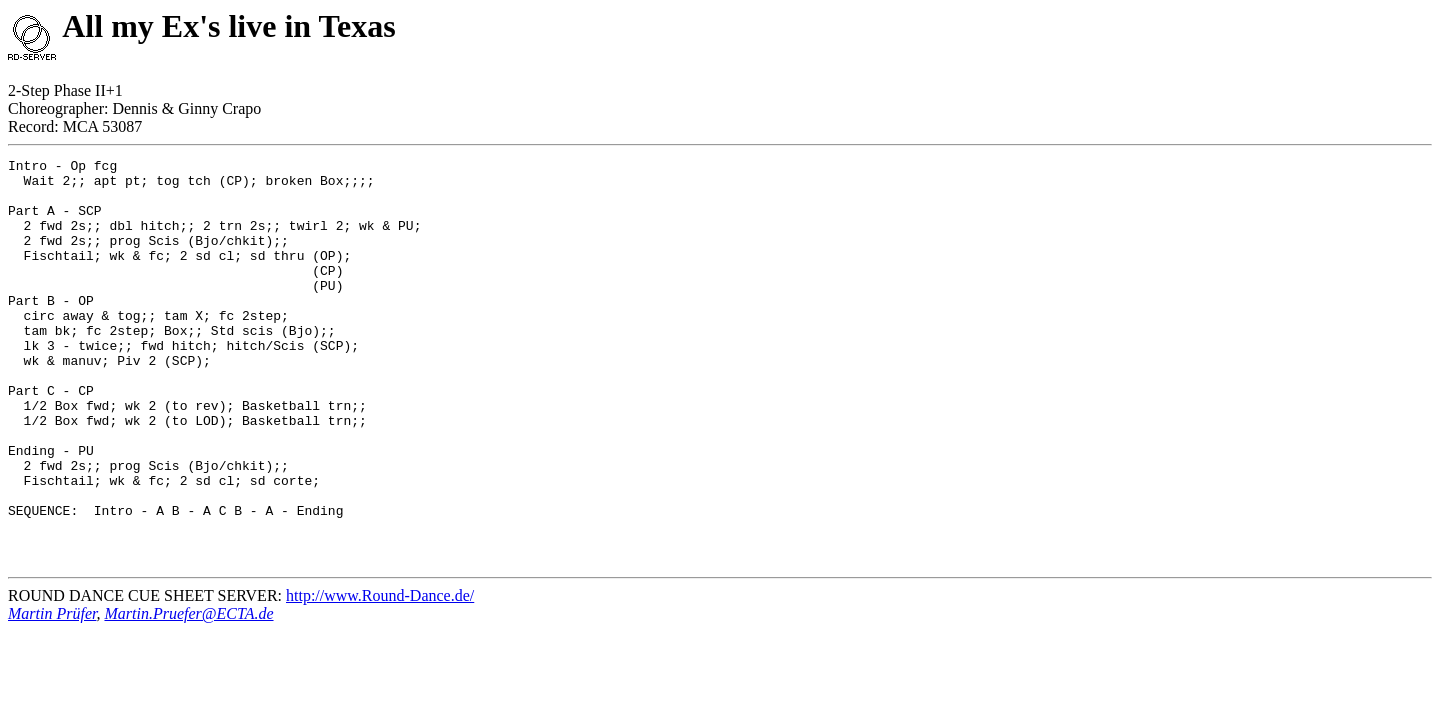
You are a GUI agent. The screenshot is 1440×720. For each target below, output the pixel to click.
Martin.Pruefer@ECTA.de (188, 694)
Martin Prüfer (52, 694)
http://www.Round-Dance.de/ (380, 676)
